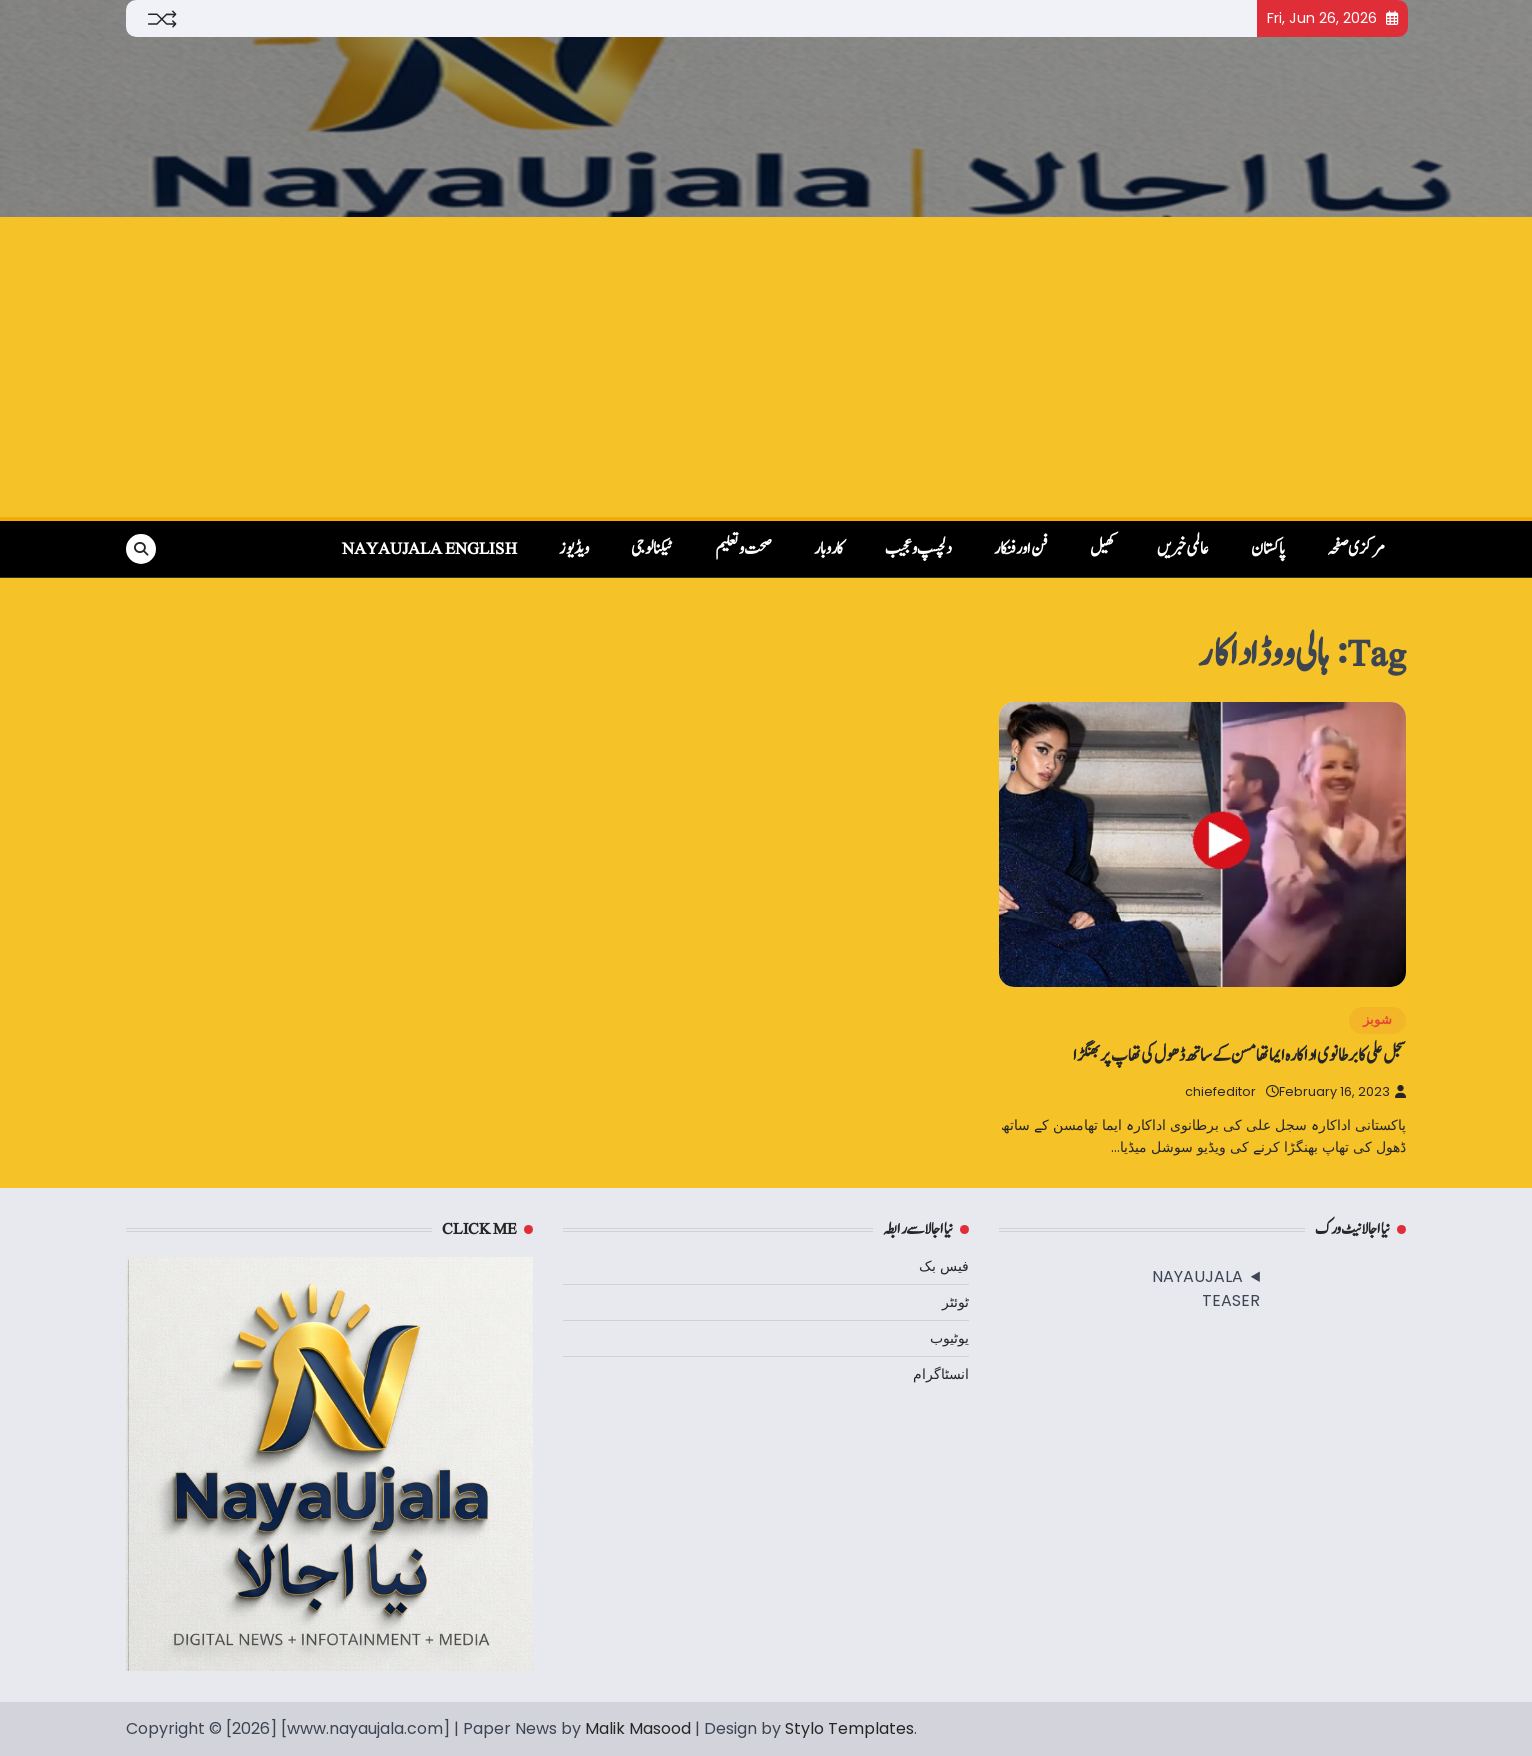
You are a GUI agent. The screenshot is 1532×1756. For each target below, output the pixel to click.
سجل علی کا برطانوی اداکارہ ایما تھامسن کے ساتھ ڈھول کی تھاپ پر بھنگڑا (1239, 1055)
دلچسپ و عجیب (918, 549)
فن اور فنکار (1021, 549)
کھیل (1102, 549)
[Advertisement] (766, 367)
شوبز (1377, 1019)
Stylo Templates (849, 1728)
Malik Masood (638, 1728)
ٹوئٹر (955, 1302)
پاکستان (1268, 549)
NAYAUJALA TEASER (1206, 1288)
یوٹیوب (949, 1338)
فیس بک (944, 1266)
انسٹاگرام (941, 1374)
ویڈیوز (574, 549)
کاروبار (828, 549)
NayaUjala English (429, 549)
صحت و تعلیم (743, 549)
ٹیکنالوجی (652, 549)
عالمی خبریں (1183, 549)
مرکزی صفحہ (1356, 549)
